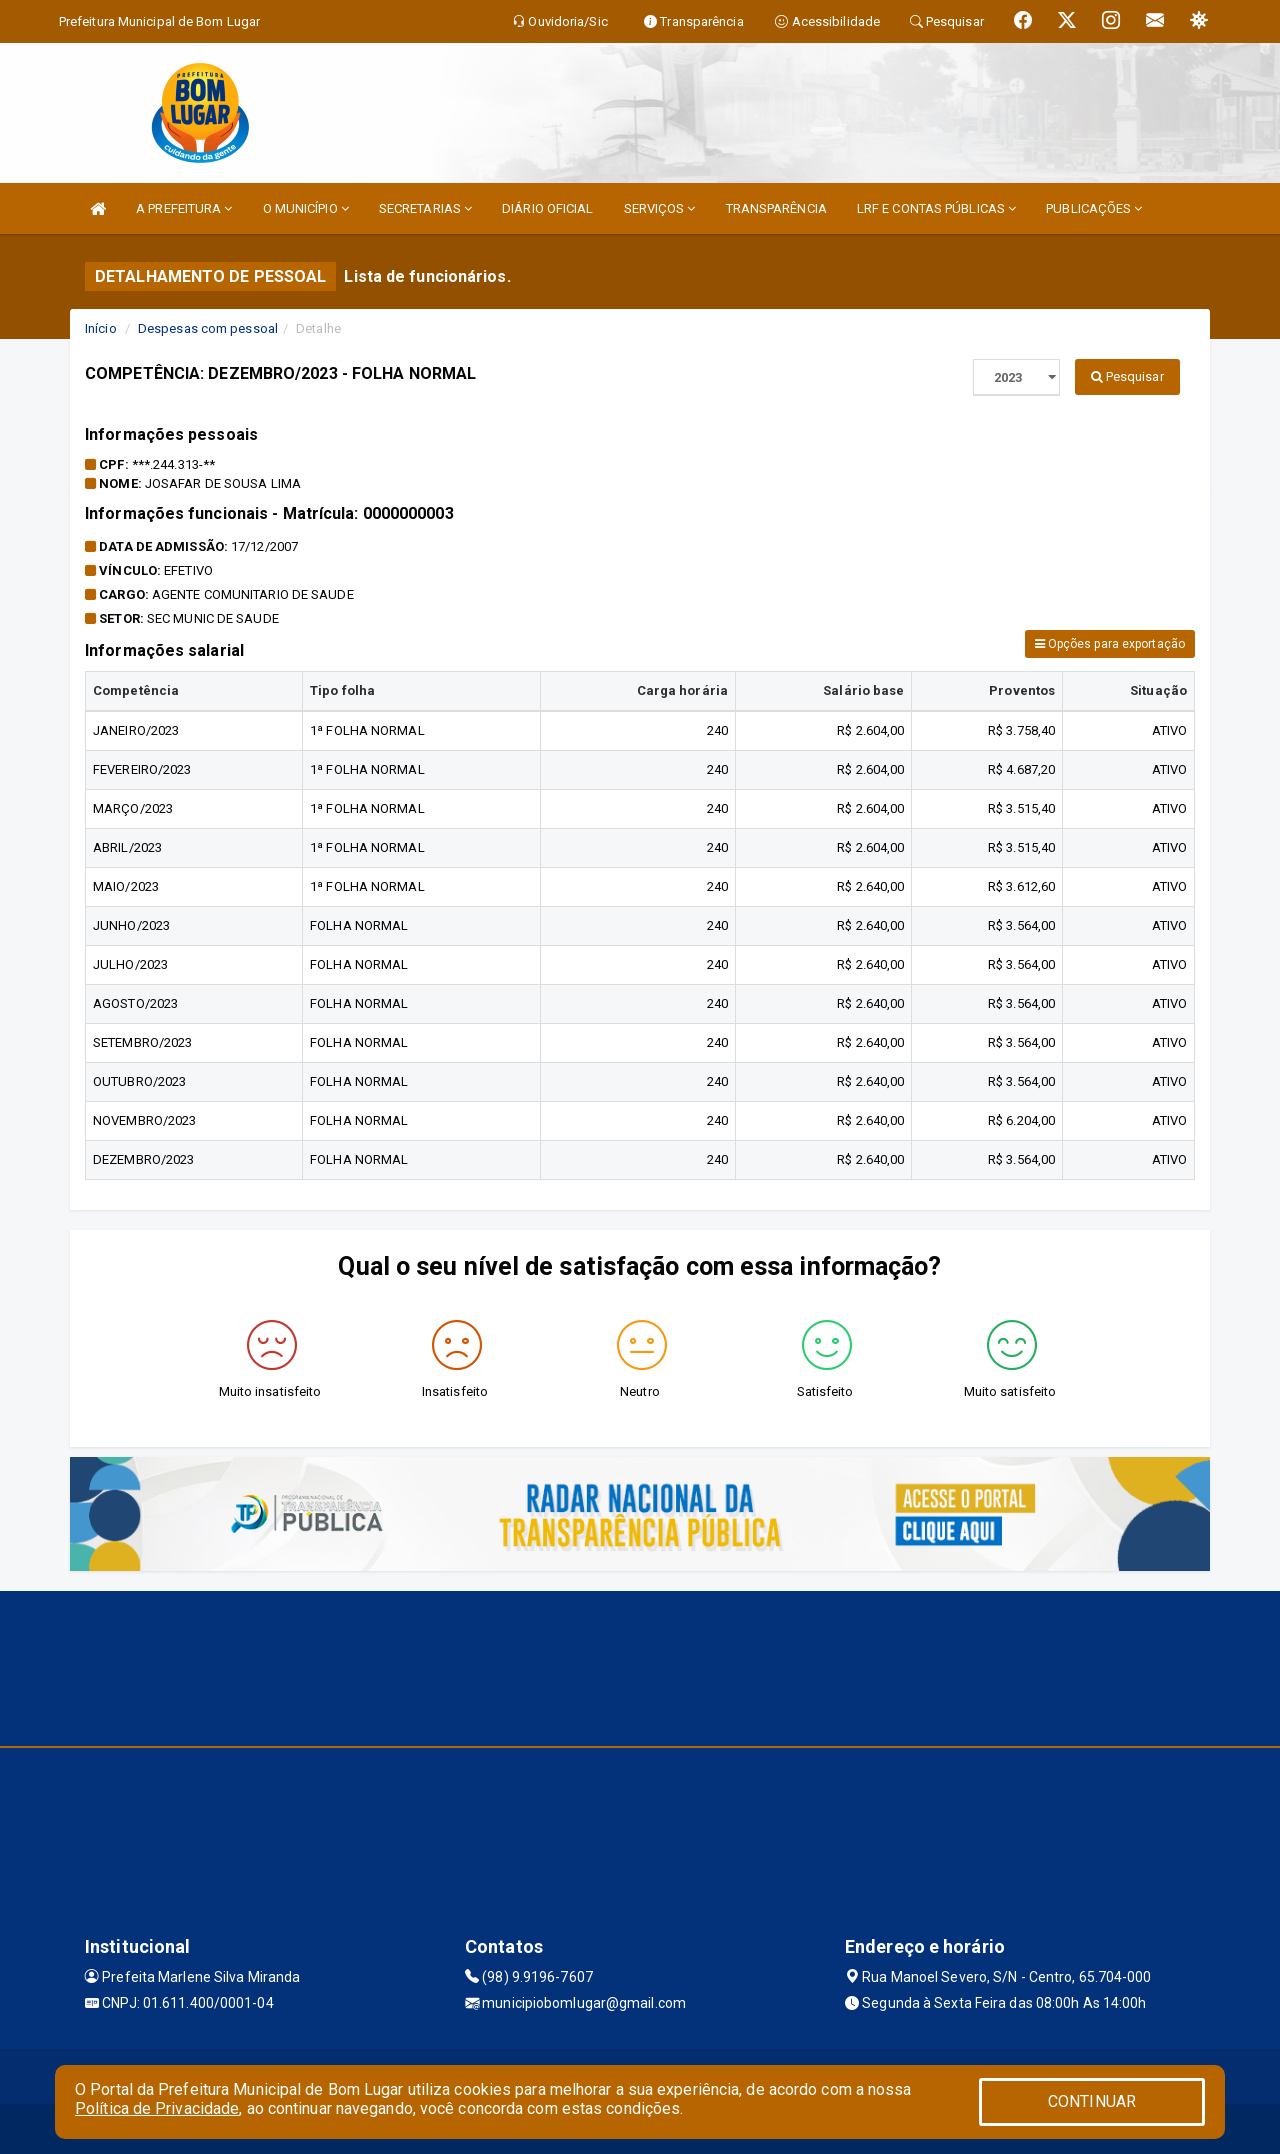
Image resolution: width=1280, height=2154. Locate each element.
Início (101, 328)
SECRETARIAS (425, 208)
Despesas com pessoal (208, 328)
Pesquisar (1127, 376)
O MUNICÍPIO (306, 208)
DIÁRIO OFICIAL (547, 208)
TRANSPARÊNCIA (776, 208)
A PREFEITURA (184, 208)
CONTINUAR (1092, 2101)
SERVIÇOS (660, 208)
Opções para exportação (1110, 644)
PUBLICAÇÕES (1094, 208)
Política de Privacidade (157, 2108)
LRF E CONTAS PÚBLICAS (936, 208)
